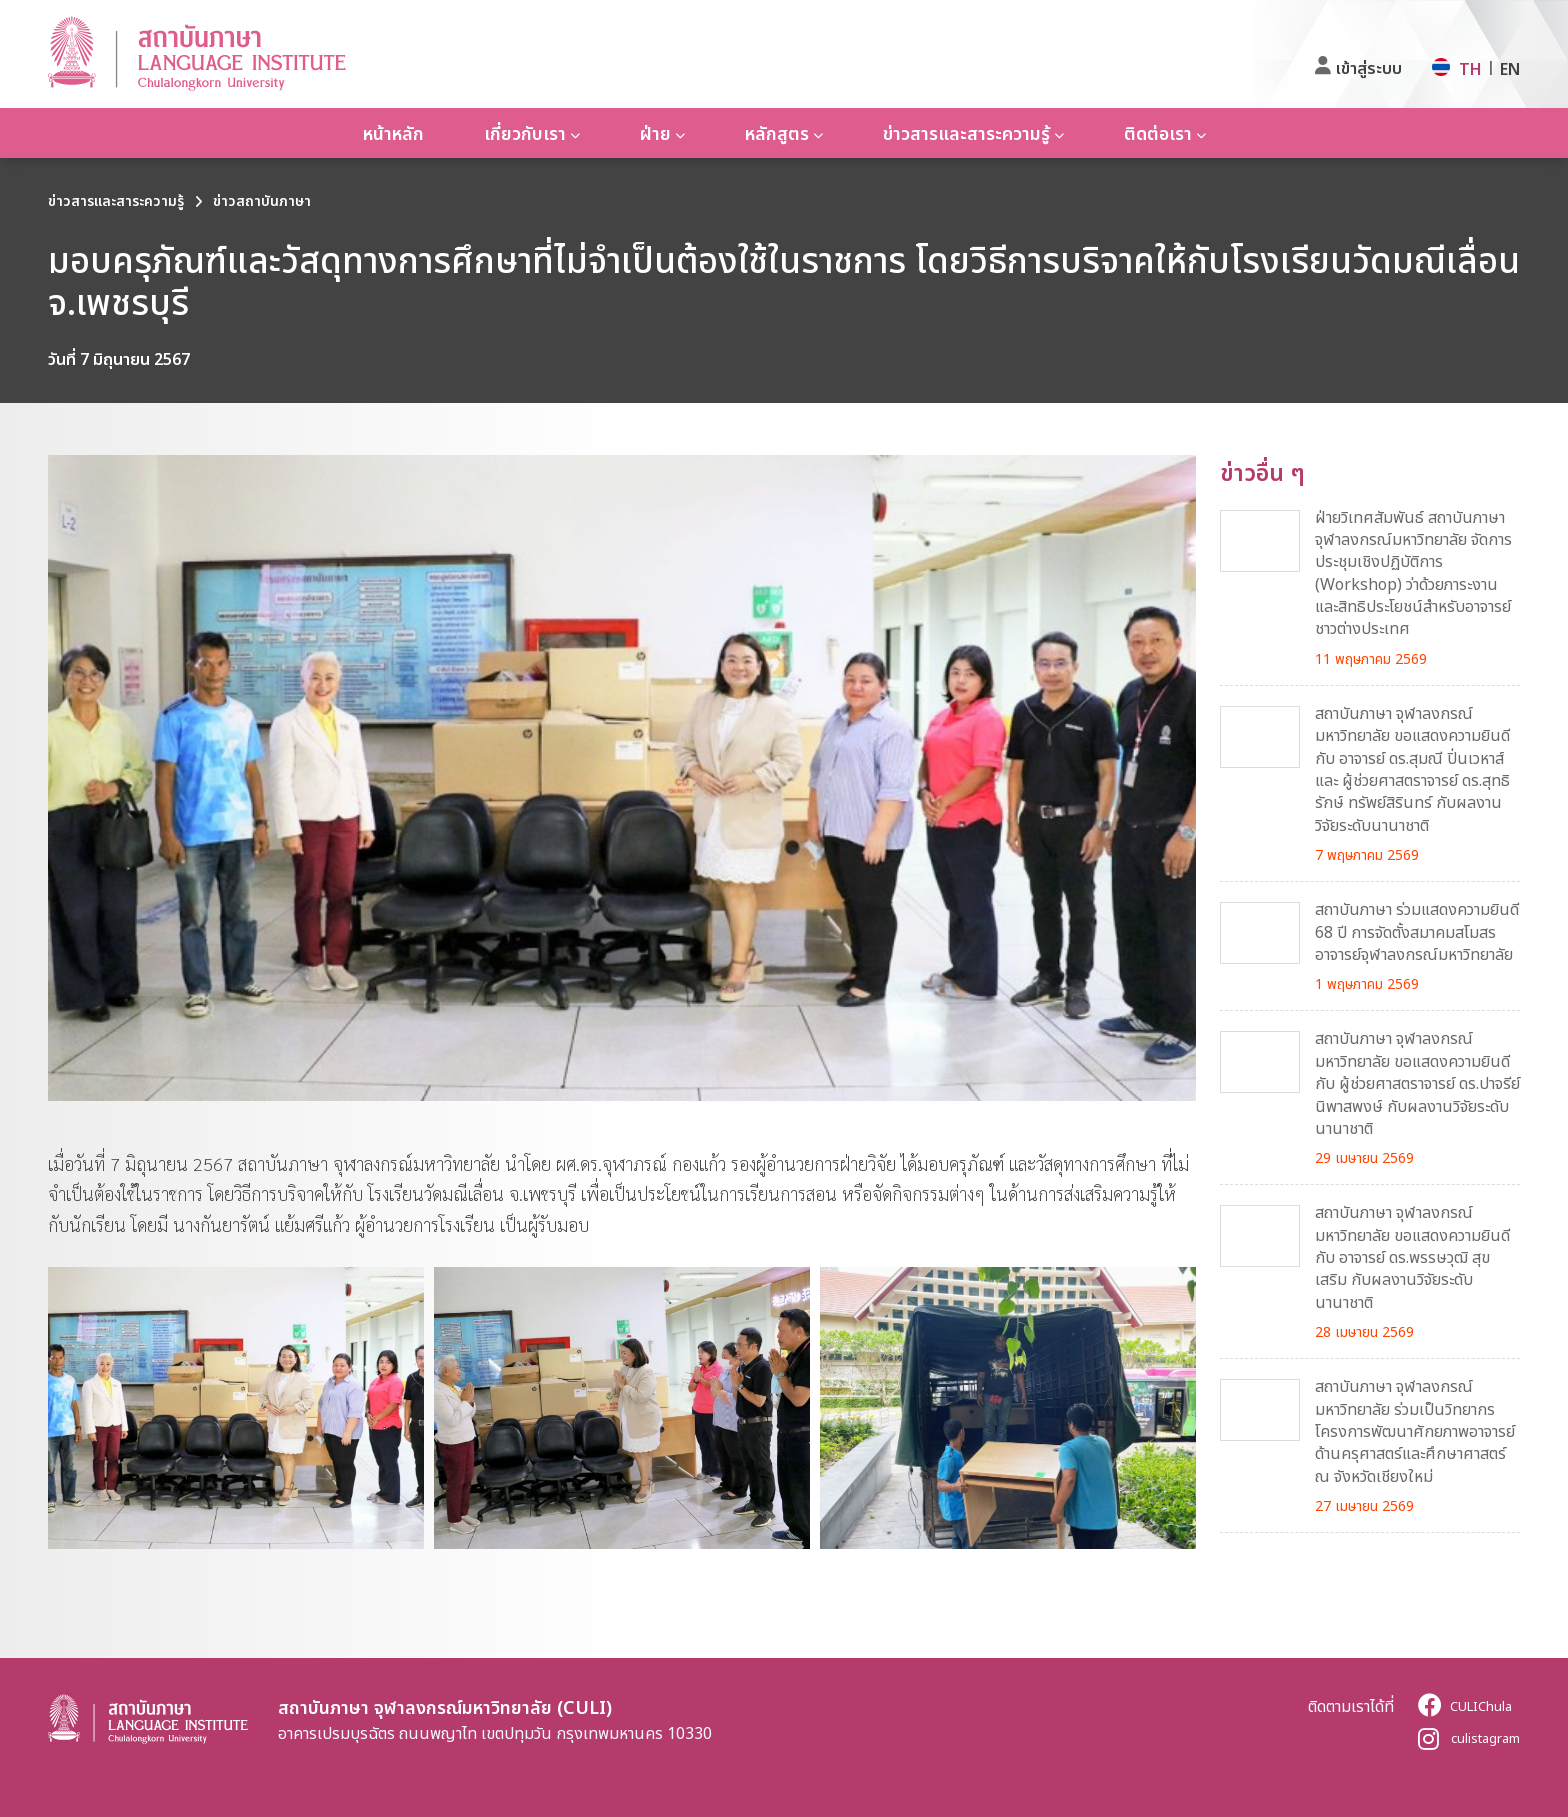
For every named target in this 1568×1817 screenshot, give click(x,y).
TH (1470, 69)
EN (1510, 69)
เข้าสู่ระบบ (1369, 68)
